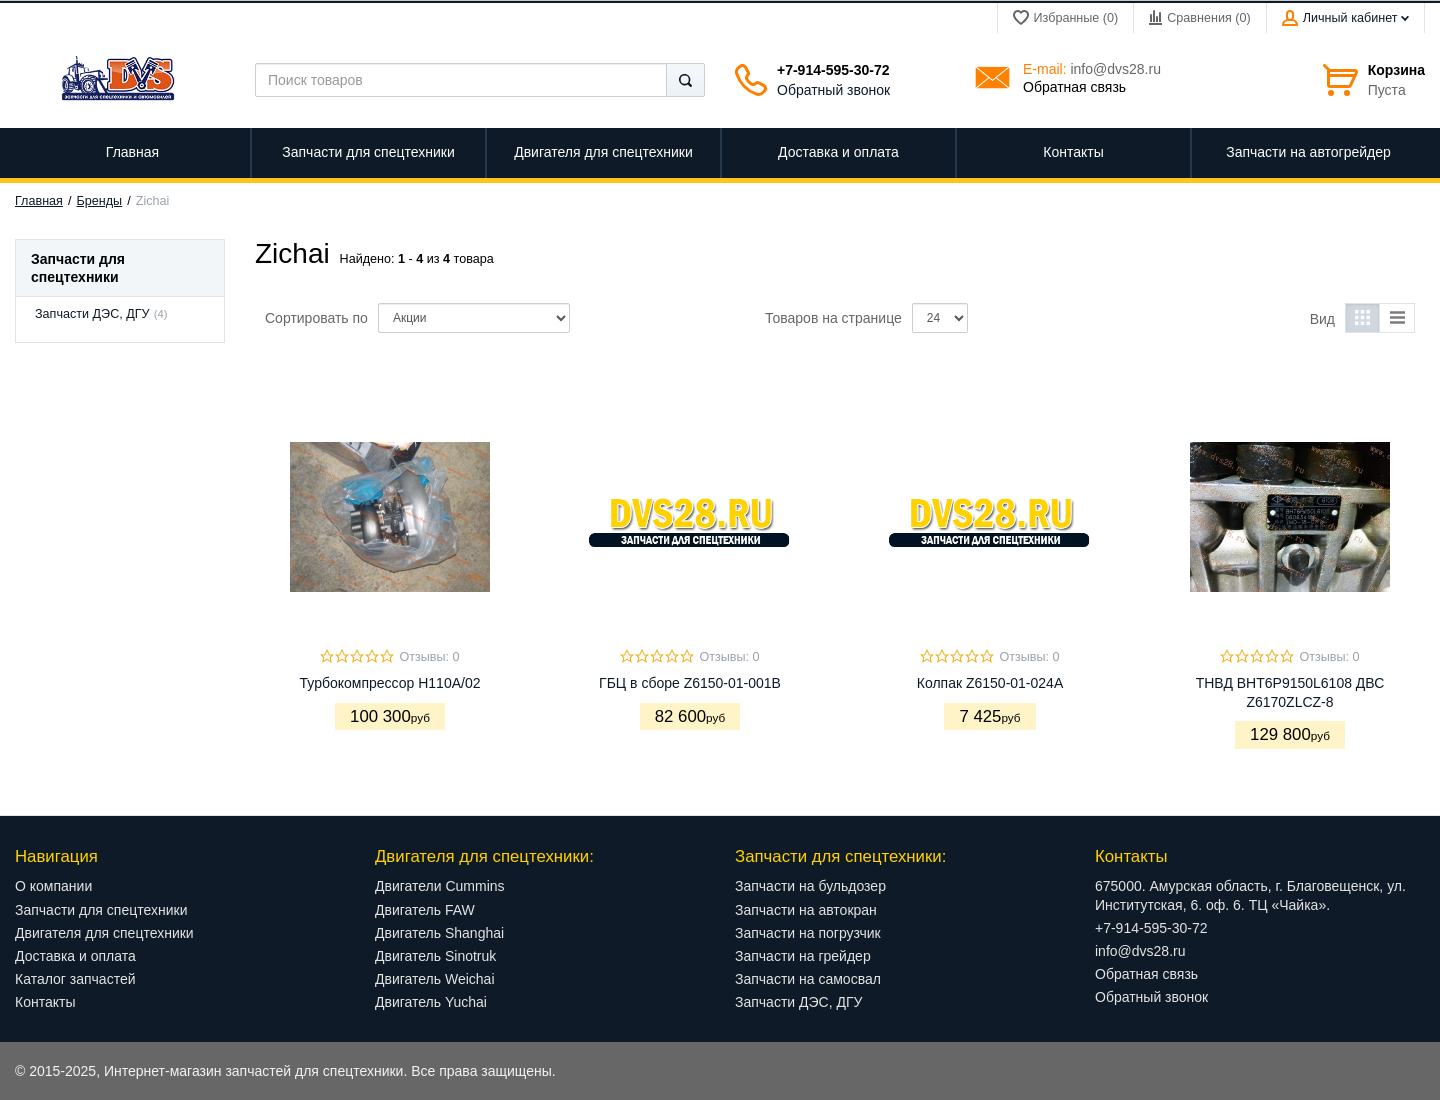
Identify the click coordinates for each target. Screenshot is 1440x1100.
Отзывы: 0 (429, 657)
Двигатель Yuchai (431, 1002)
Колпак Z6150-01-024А (990, 683)
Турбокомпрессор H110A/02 (390, 683)
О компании (53, 886)
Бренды (100, 201)
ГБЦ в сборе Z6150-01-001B (690, 683)
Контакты (45, 1002)
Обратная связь (1074, 87)
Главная (39, 201)
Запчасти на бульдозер (810, 886)
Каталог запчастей (75, 979)
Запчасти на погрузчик (808, 933)
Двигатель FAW (425, 910)
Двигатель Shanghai (439, 933)
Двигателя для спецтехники (104, 933)
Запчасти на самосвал (808, 979)
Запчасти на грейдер (803, 956)
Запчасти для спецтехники (101, 910)
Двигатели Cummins (440, 886)
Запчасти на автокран (806, 910)
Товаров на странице (833, 318)
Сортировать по (316, 318)
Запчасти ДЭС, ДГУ (92, 314)
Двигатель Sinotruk (435, 956)
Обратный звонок (833, 90)
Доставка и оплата (75, 956)
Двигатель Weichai (435, 979)
